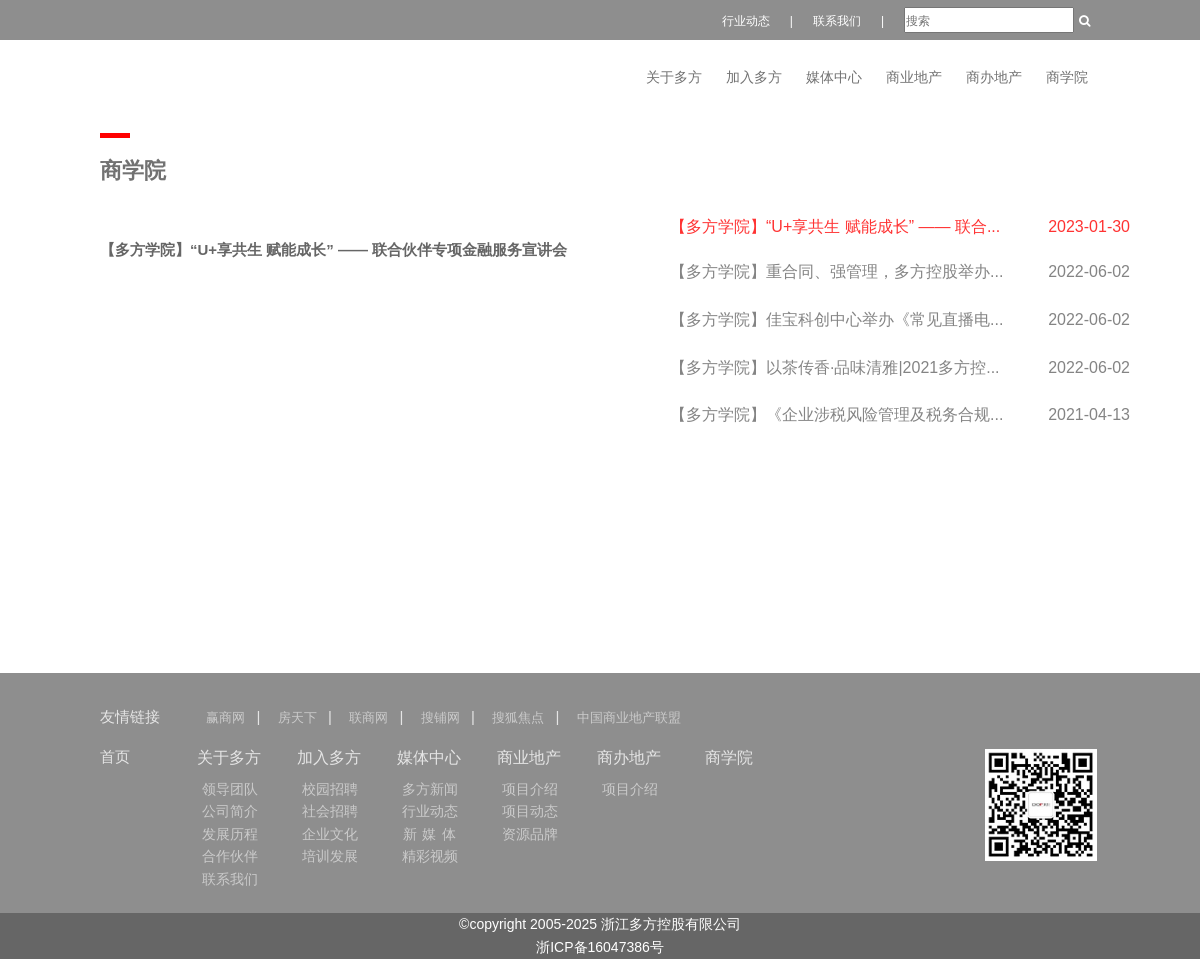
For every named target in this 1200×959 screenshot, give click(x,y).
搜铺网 (439, 717)
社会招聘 (330, 811)
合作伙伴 (230, 856)
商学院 (1067, 77)
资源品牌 (530, 834)
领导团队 (230, 789)
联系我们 (837, 21)
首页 (115, 756)
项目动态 (530, 811)
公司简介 (230, 811)
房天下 (296, 717)
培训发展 (330, 856)
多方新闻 (430, 789)
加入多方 (754, 77)
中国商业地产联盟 (628, 717)
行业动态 (746, 21)
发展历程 (230, 834)
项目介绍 (530, 789)
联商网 (368, 717)
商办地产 (994, 77)
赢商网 (229, 717)
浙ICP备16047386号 (600, 947)
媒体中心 (834, 77)
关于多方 (674, 77)
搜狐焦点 (518, 717)
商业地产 (914, 77)
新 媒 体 (430, 834)
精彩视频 (430, 856)
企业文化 (330, 834)
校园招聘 (330, 789)
